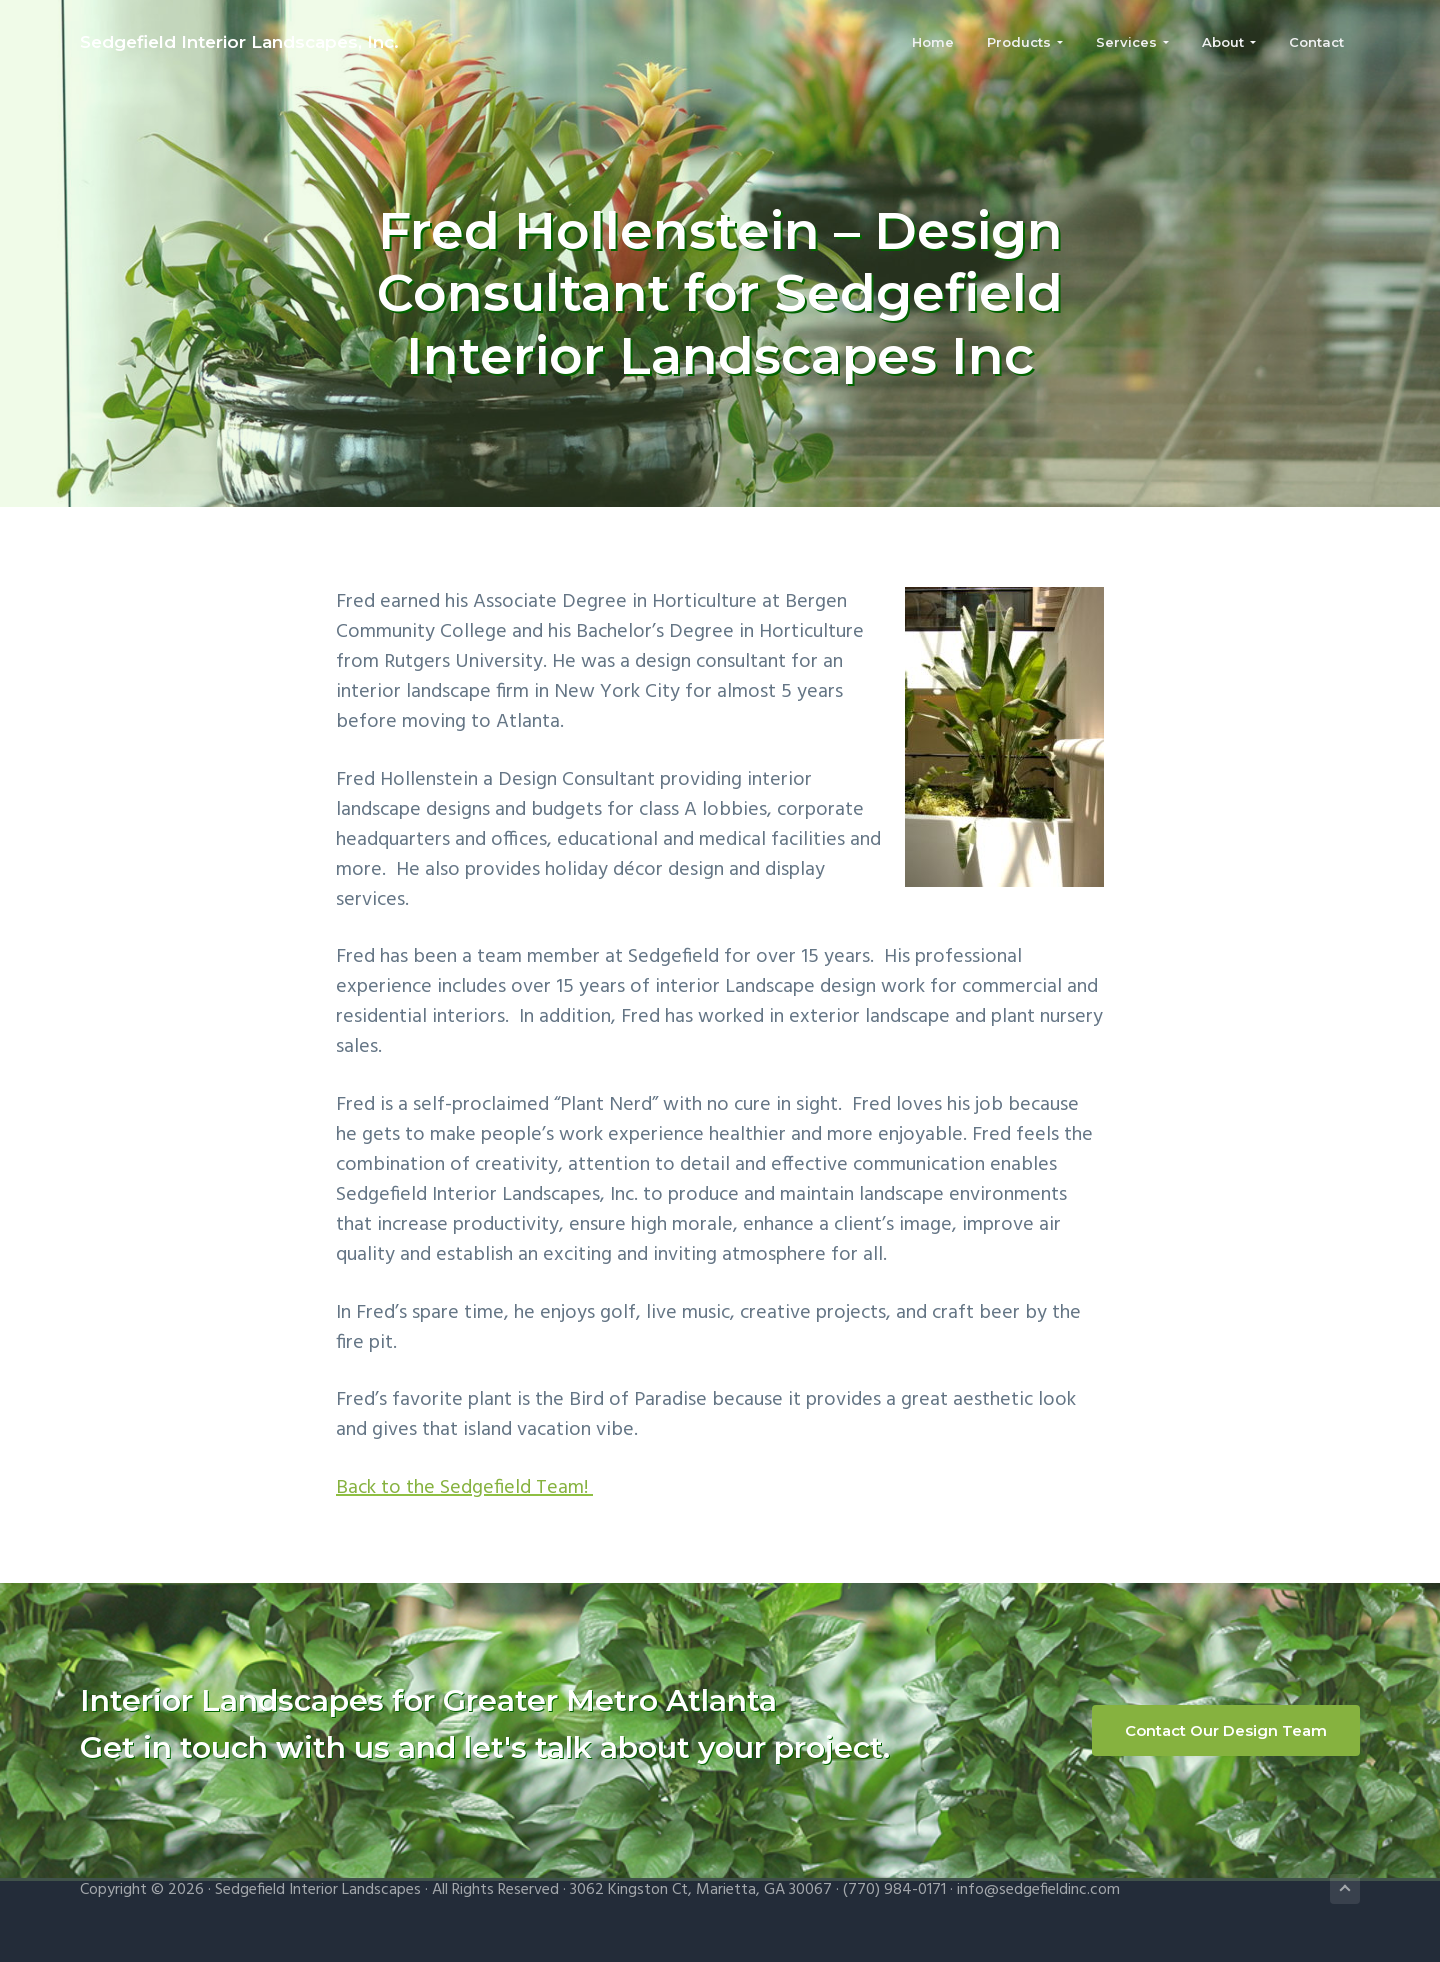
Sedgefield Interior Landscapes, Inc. (239, 42)
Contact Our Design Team (1226, 1730)
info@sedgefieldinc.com (1038, 1890)
